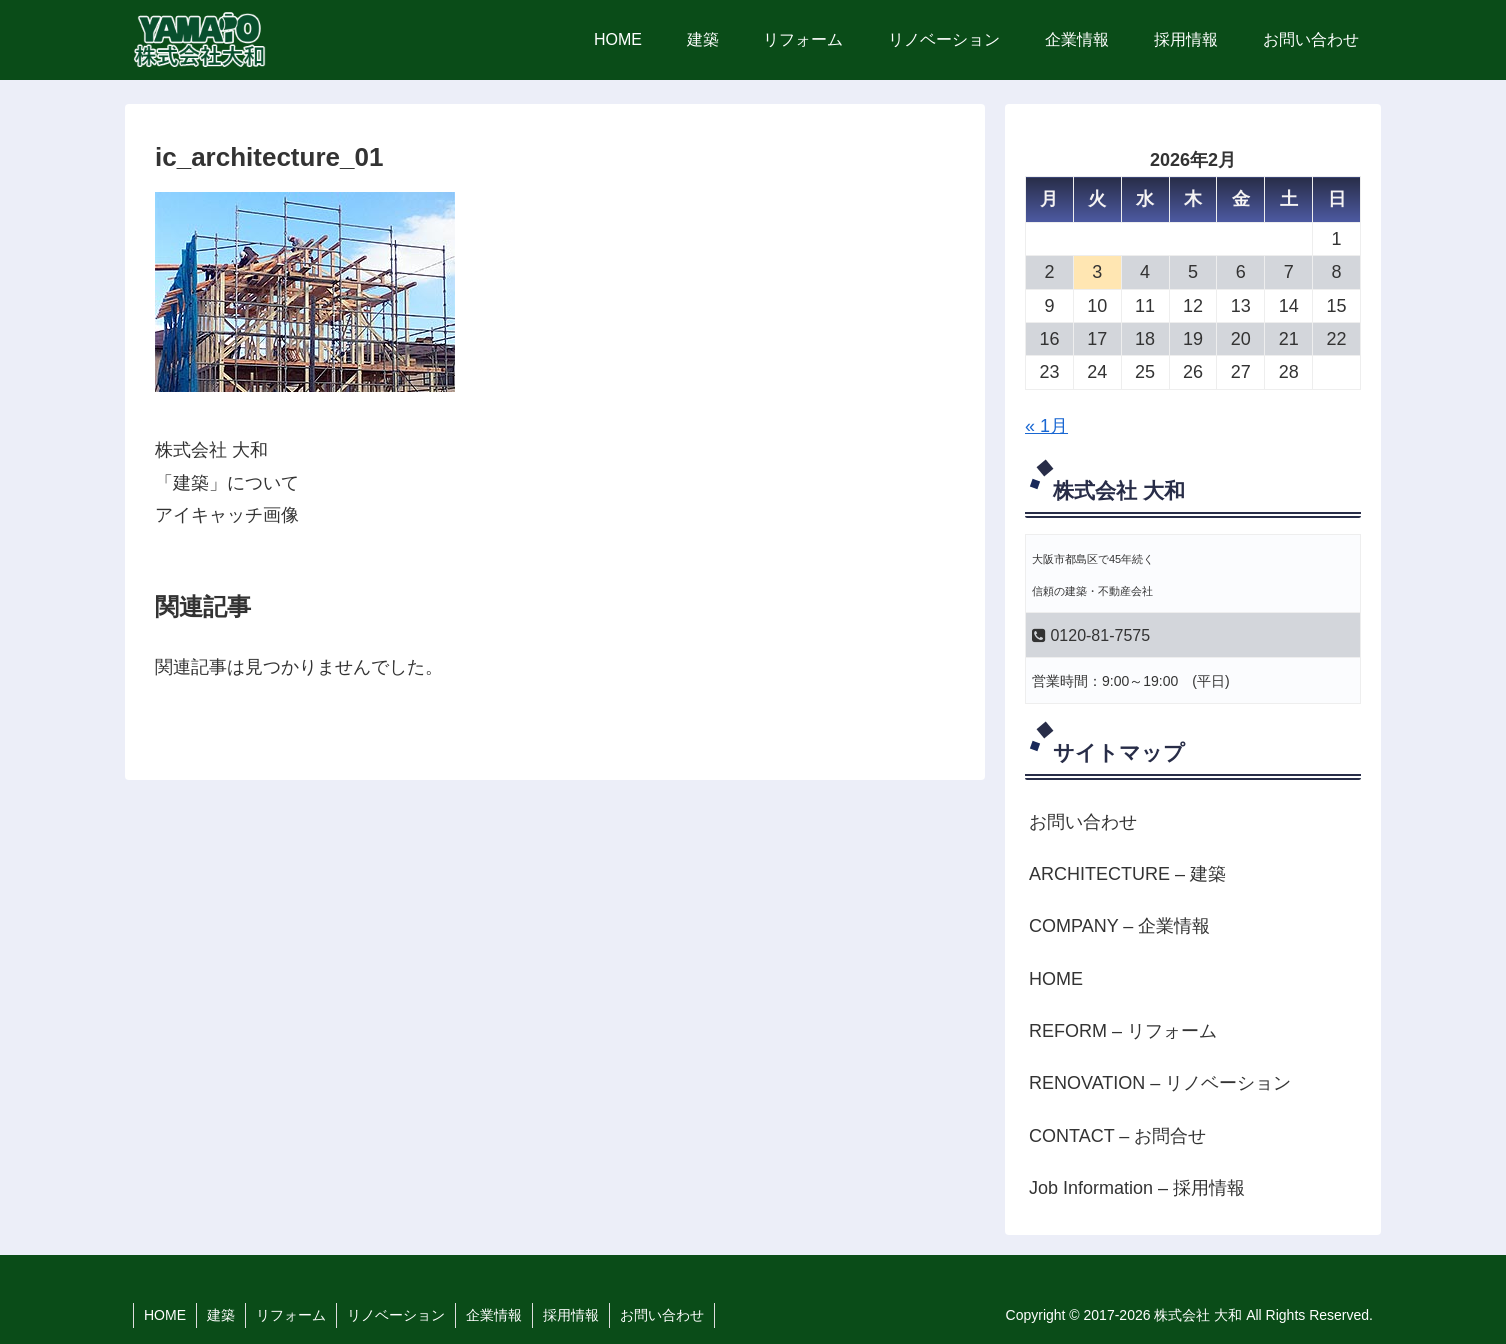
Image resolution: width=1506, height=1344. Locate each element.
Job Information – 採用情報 (1137, 1188)
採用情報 (571, 1315)
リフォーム (291, 1315)
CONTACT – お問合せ (1117, 1136)
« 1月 (1046, 426)
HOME (1056, 979)
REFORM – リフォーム (1123, 1031)
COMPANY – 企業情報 (1119, 926)
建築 (221, 1315)
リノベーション (396, 1315)
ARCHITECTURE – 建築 (1127, 874)
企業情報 (494, 1315)
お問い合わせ (1083, 822)
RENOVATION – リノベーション (1160, 1083)
